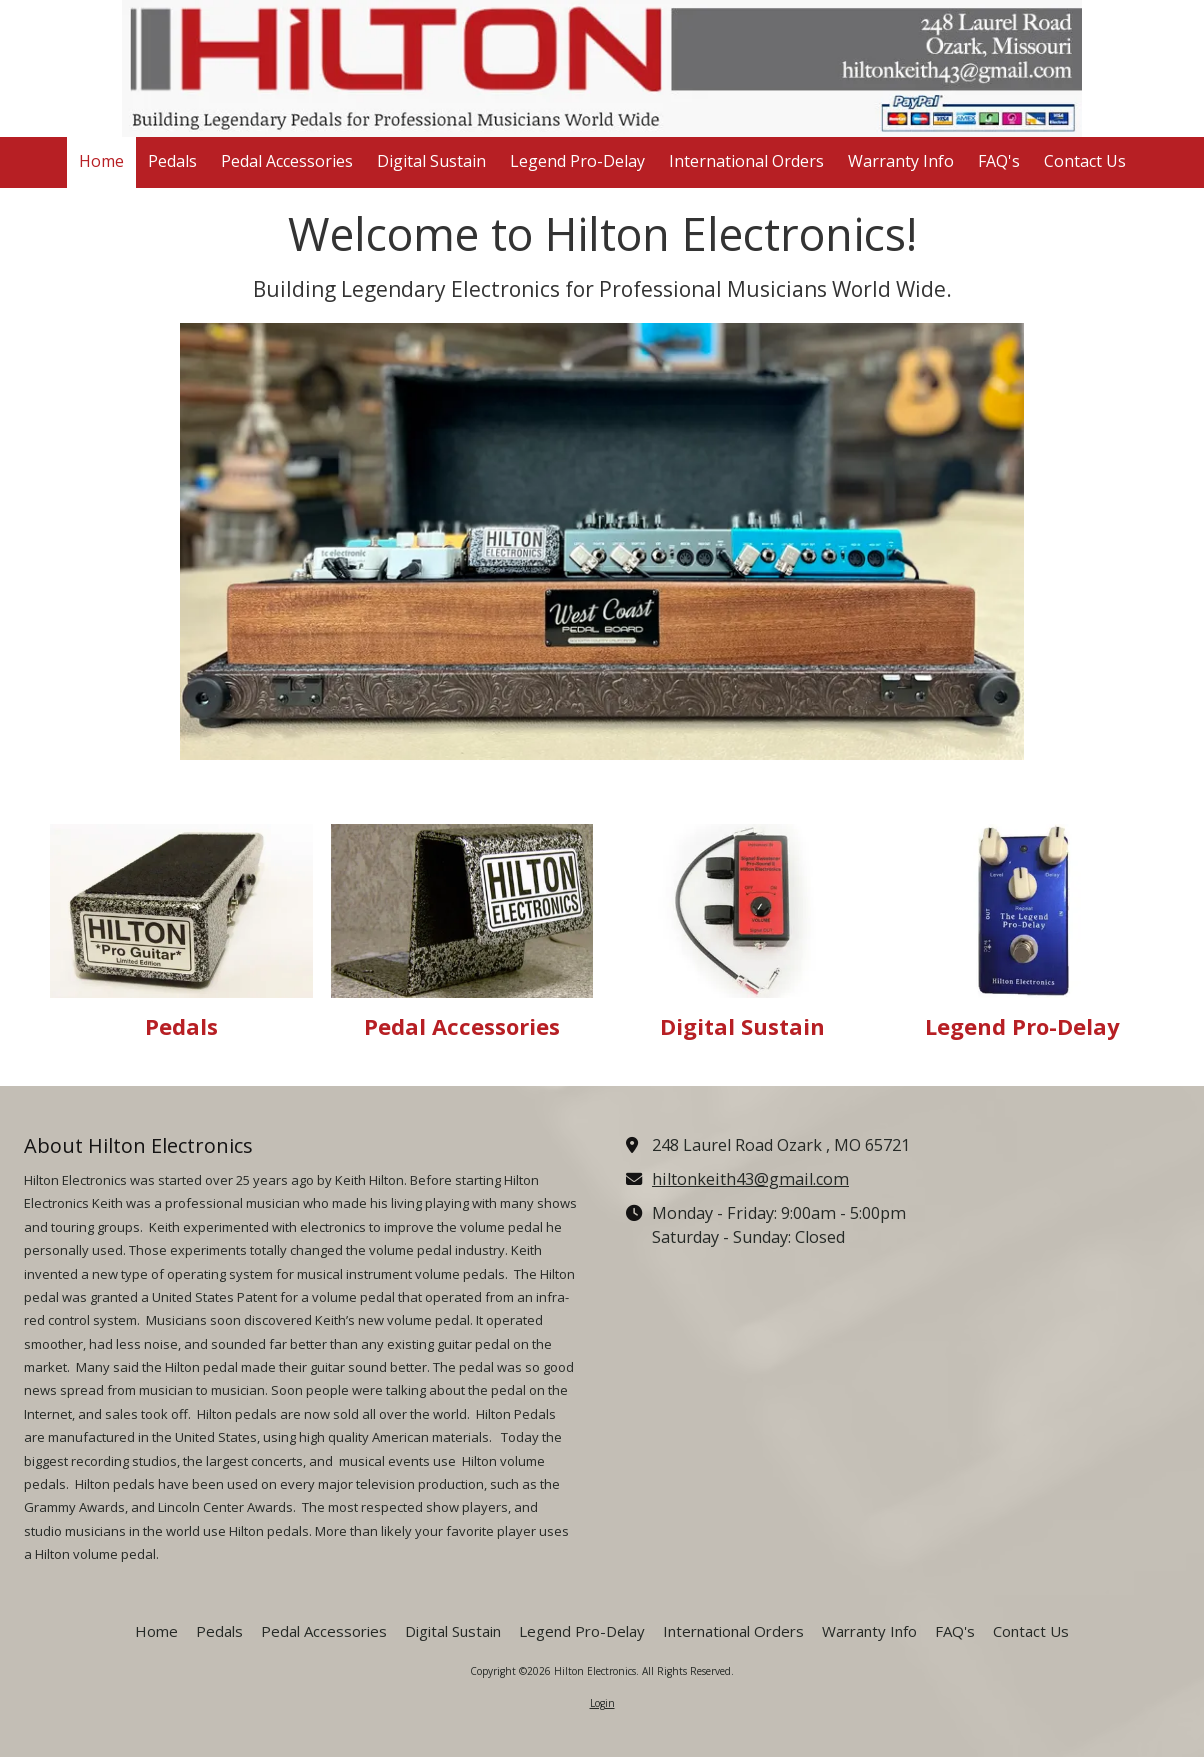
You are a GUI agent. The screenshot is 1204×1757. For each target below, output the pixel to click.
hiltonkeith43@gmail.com (750, 1179)
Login (602, 1703)
